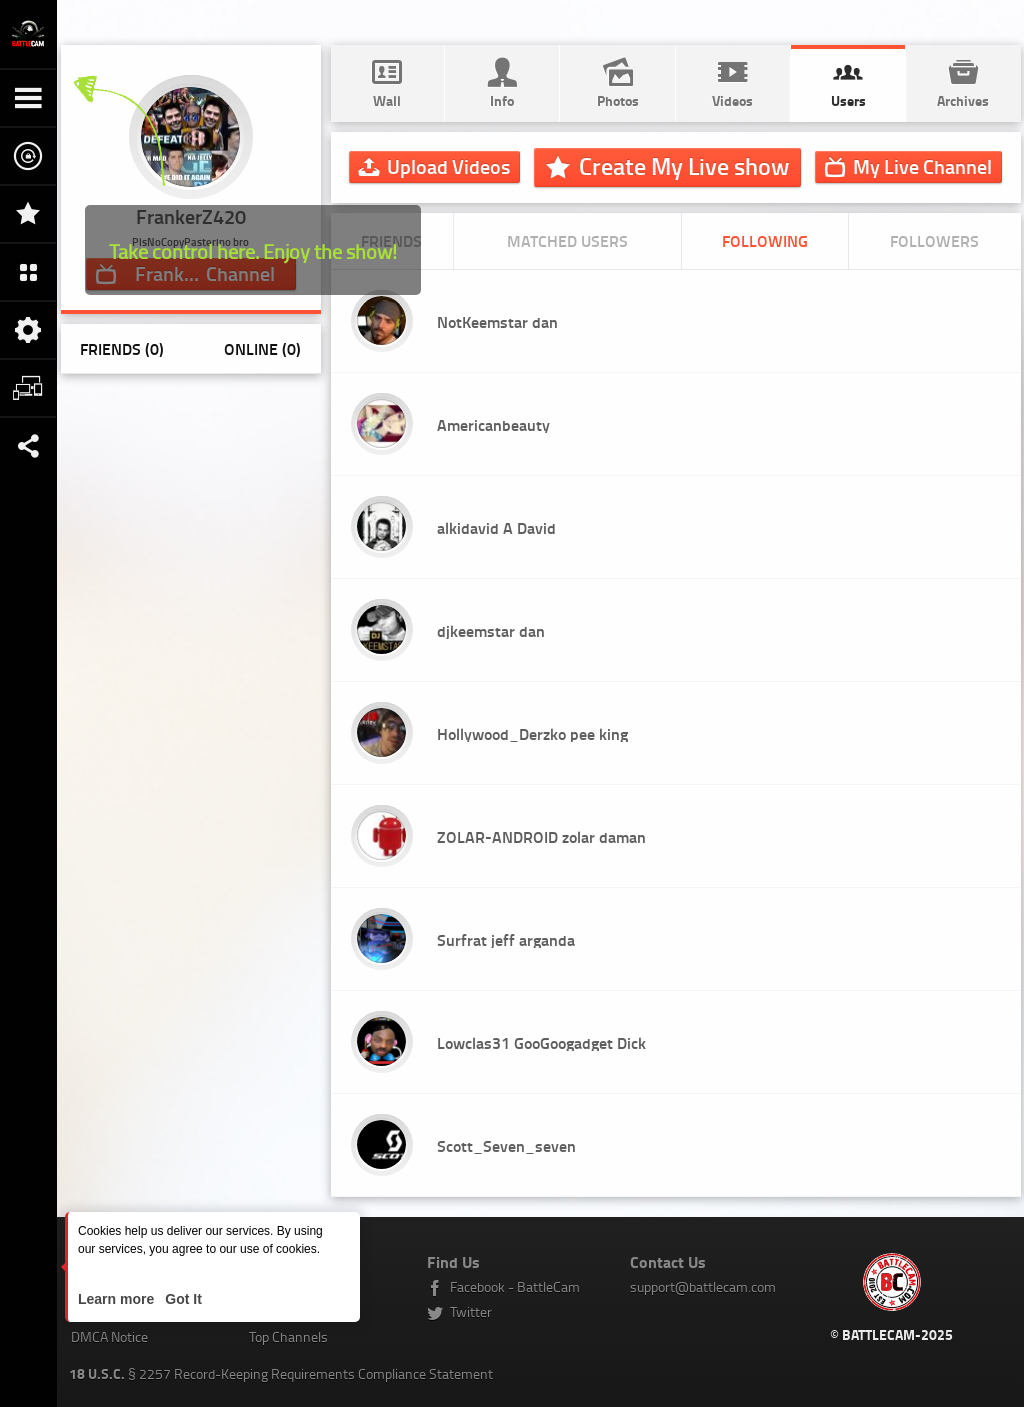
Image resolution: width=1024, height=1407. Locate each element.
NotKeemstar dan (497, 321)
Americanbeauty (493, 424)
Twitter (471, 1311)
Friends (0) (122, 348)
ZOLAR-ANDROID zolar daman (541, 836)
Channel (922, 166)
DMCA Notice (109, 1336)
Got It (181, 1299)
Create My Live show (684, 166)
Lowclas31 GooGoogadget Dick (541, 1042)
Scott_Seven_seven (506, 1145)
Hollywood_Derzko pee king (532, 733)
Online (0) (262, 348)
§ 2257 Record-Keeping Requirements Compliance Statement (281, 1373)
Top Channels (288, 1336)
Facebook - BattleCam (515, 1286)
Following (765, 240)
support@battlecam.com (703, 1286)
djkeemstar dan (491, 630)
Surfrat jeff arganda (506, 939)
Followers (934, 240)
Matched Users (567, 240)
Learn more (118, 1299)
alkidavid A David (496, 527)
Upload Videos (448, 166)
